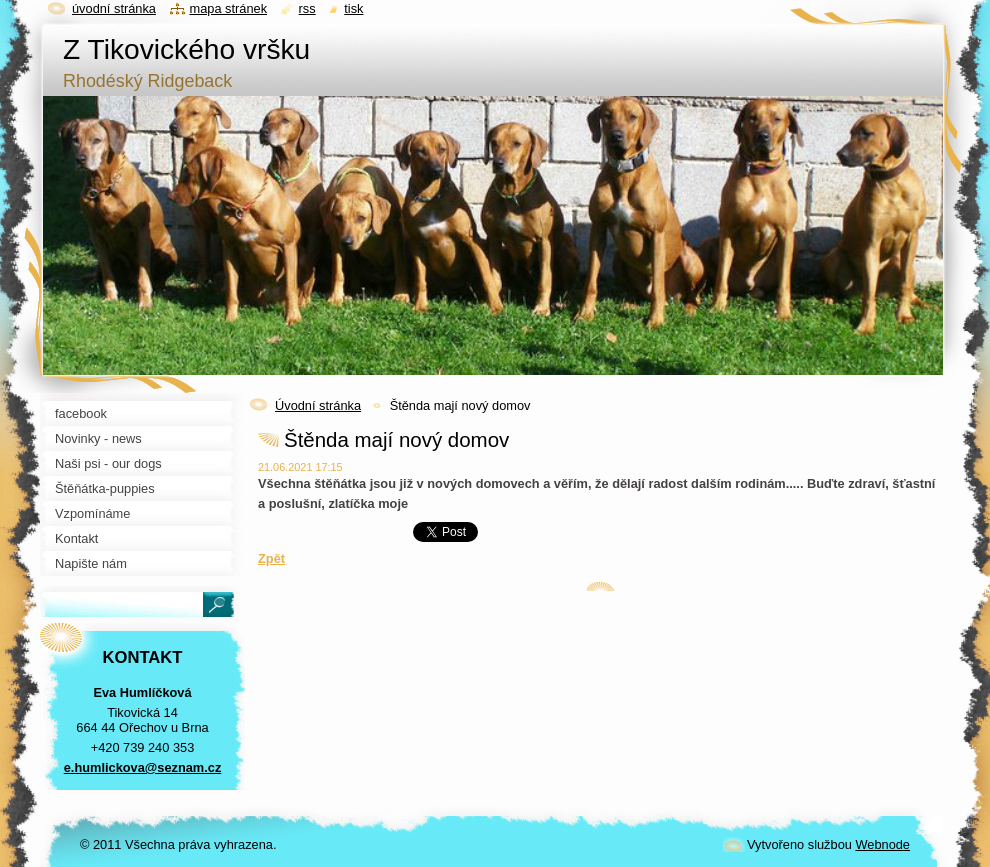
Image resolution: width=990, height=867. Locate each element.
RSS (307, 8)
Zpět (271, 558)
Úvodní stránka (318, 405)
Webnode (882, 844)
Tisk (353, 8)
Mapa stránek (229, 8)
